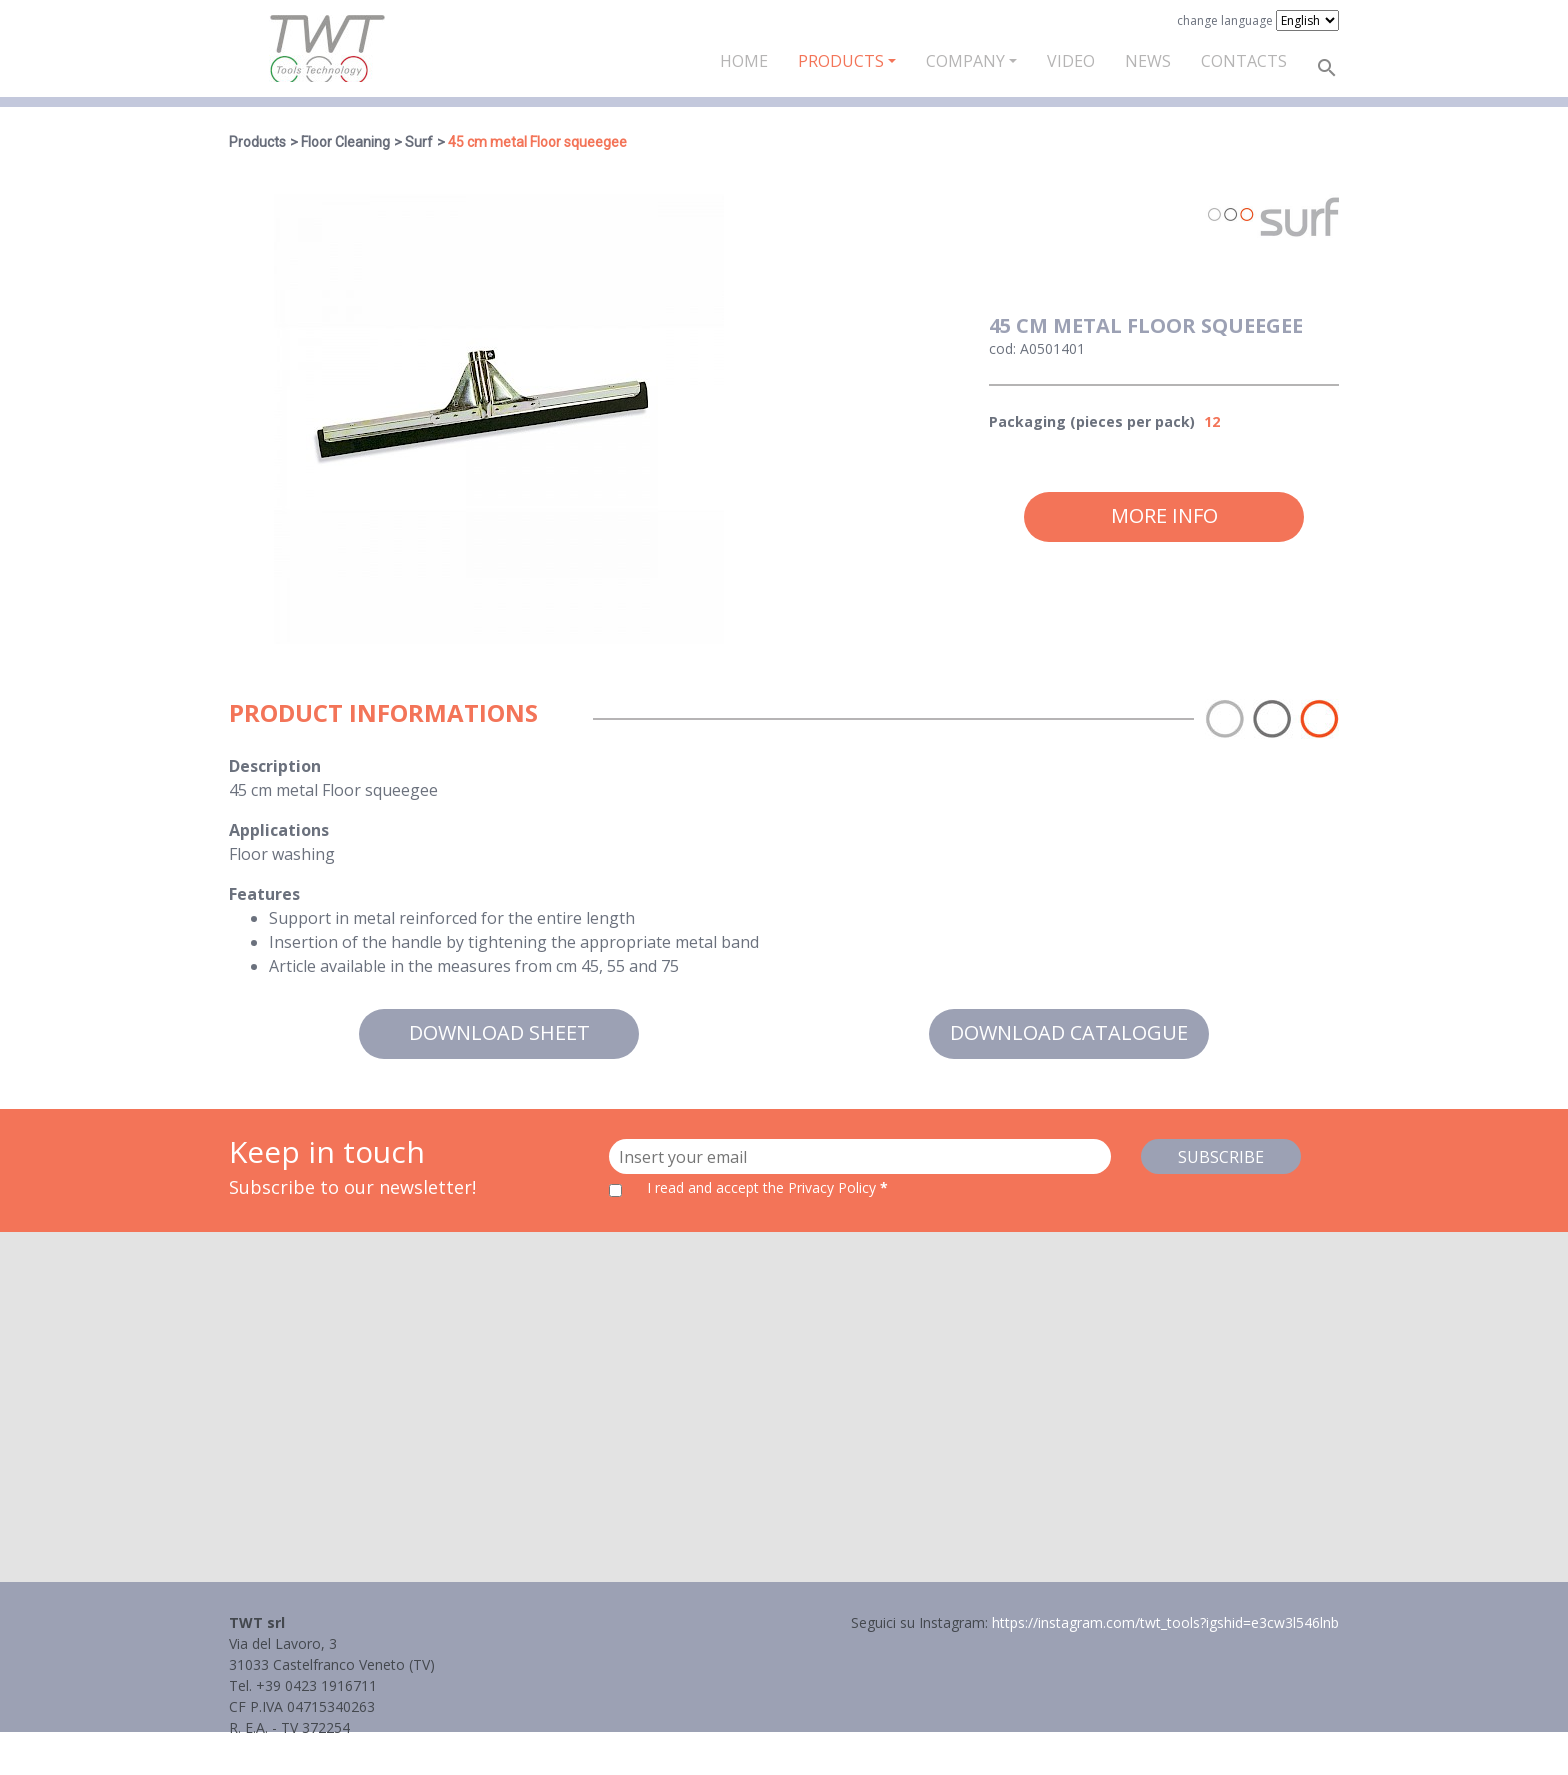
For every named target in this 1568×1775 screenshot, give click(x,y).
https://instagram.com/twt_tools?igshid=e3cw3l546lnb (1165, 1622)
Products (841, 61)
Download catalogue (1069, 1032)
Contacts (1244, 61)
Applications (279, 830)
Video (1071, 61)
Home (744, 61)
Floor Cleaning (345, 142)
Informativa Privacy (291, 1748)
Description (275, 766)
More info (1164, 515)
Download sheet (499, 1032)
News (1148, 61)
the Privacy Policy (819, 1187)
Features (264, 894)
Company (965, 61)
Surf (419, 142)
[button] (784, 1388)
